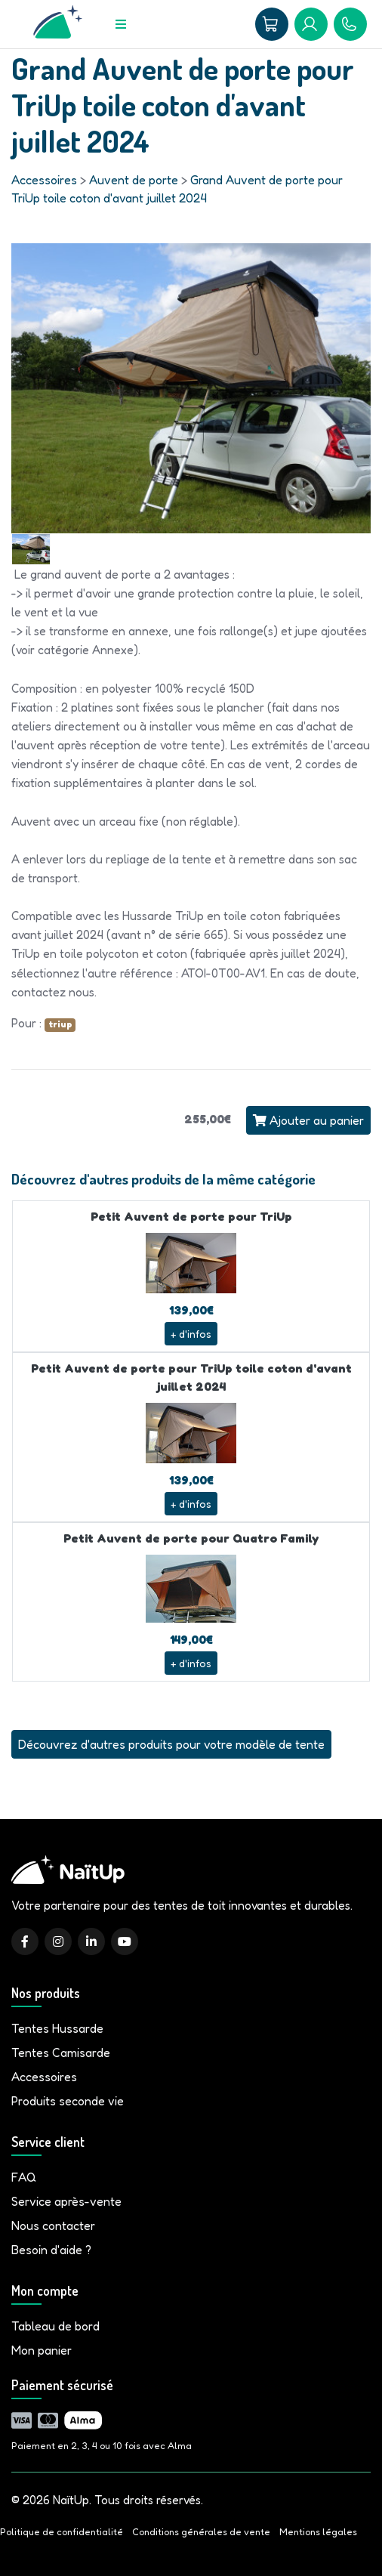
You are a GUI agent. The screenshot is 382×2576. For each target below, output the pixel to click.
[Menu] (120, 24)
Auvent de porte (133, 179)
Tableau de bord (55, 2326)
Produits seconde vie (67, 2100)
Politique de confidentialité (61, 2531)
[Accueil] (58, 24)
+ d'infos (191, 1333)
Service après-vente (66, 2201)
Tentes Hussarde (57, 2028)
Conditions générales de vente (201, 2531)
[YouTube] (124, 1941)
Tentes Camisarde (60, 2052)
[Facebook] (25, 1941)
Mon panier (41, 2350)
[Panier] (271, 24)
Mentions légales (318, 2531)
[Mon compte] (311, 24)
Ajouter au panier (308, 1120)
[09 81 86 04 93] (350, 24)
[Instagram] (58, 1941)
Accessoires (44, 179)
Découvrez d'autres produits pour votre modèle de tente (171, 1744)
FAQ (23, 2177)
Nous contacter (53, 2225)
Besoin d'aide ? (51, 2249)
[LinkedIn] (91, 1941)
